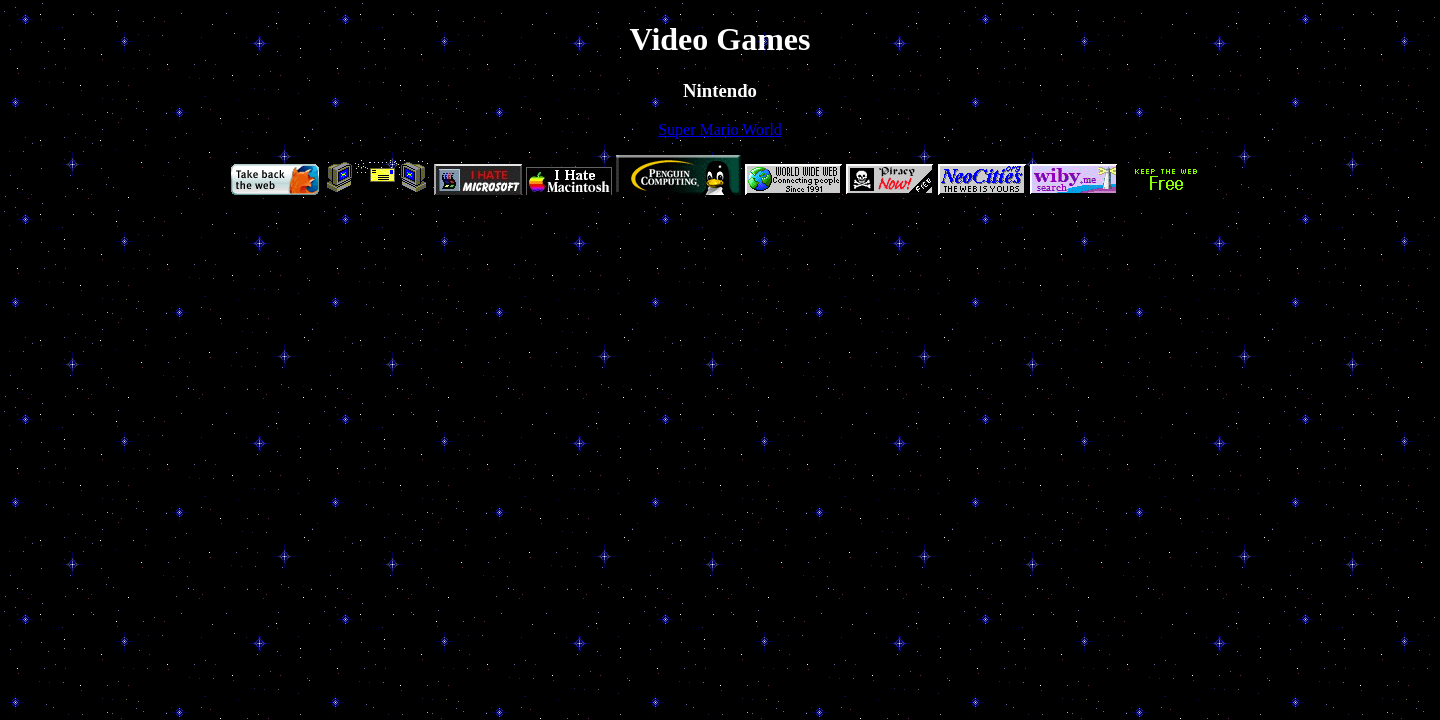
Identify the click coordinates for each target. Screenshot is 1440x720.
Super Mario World (720, 129)
